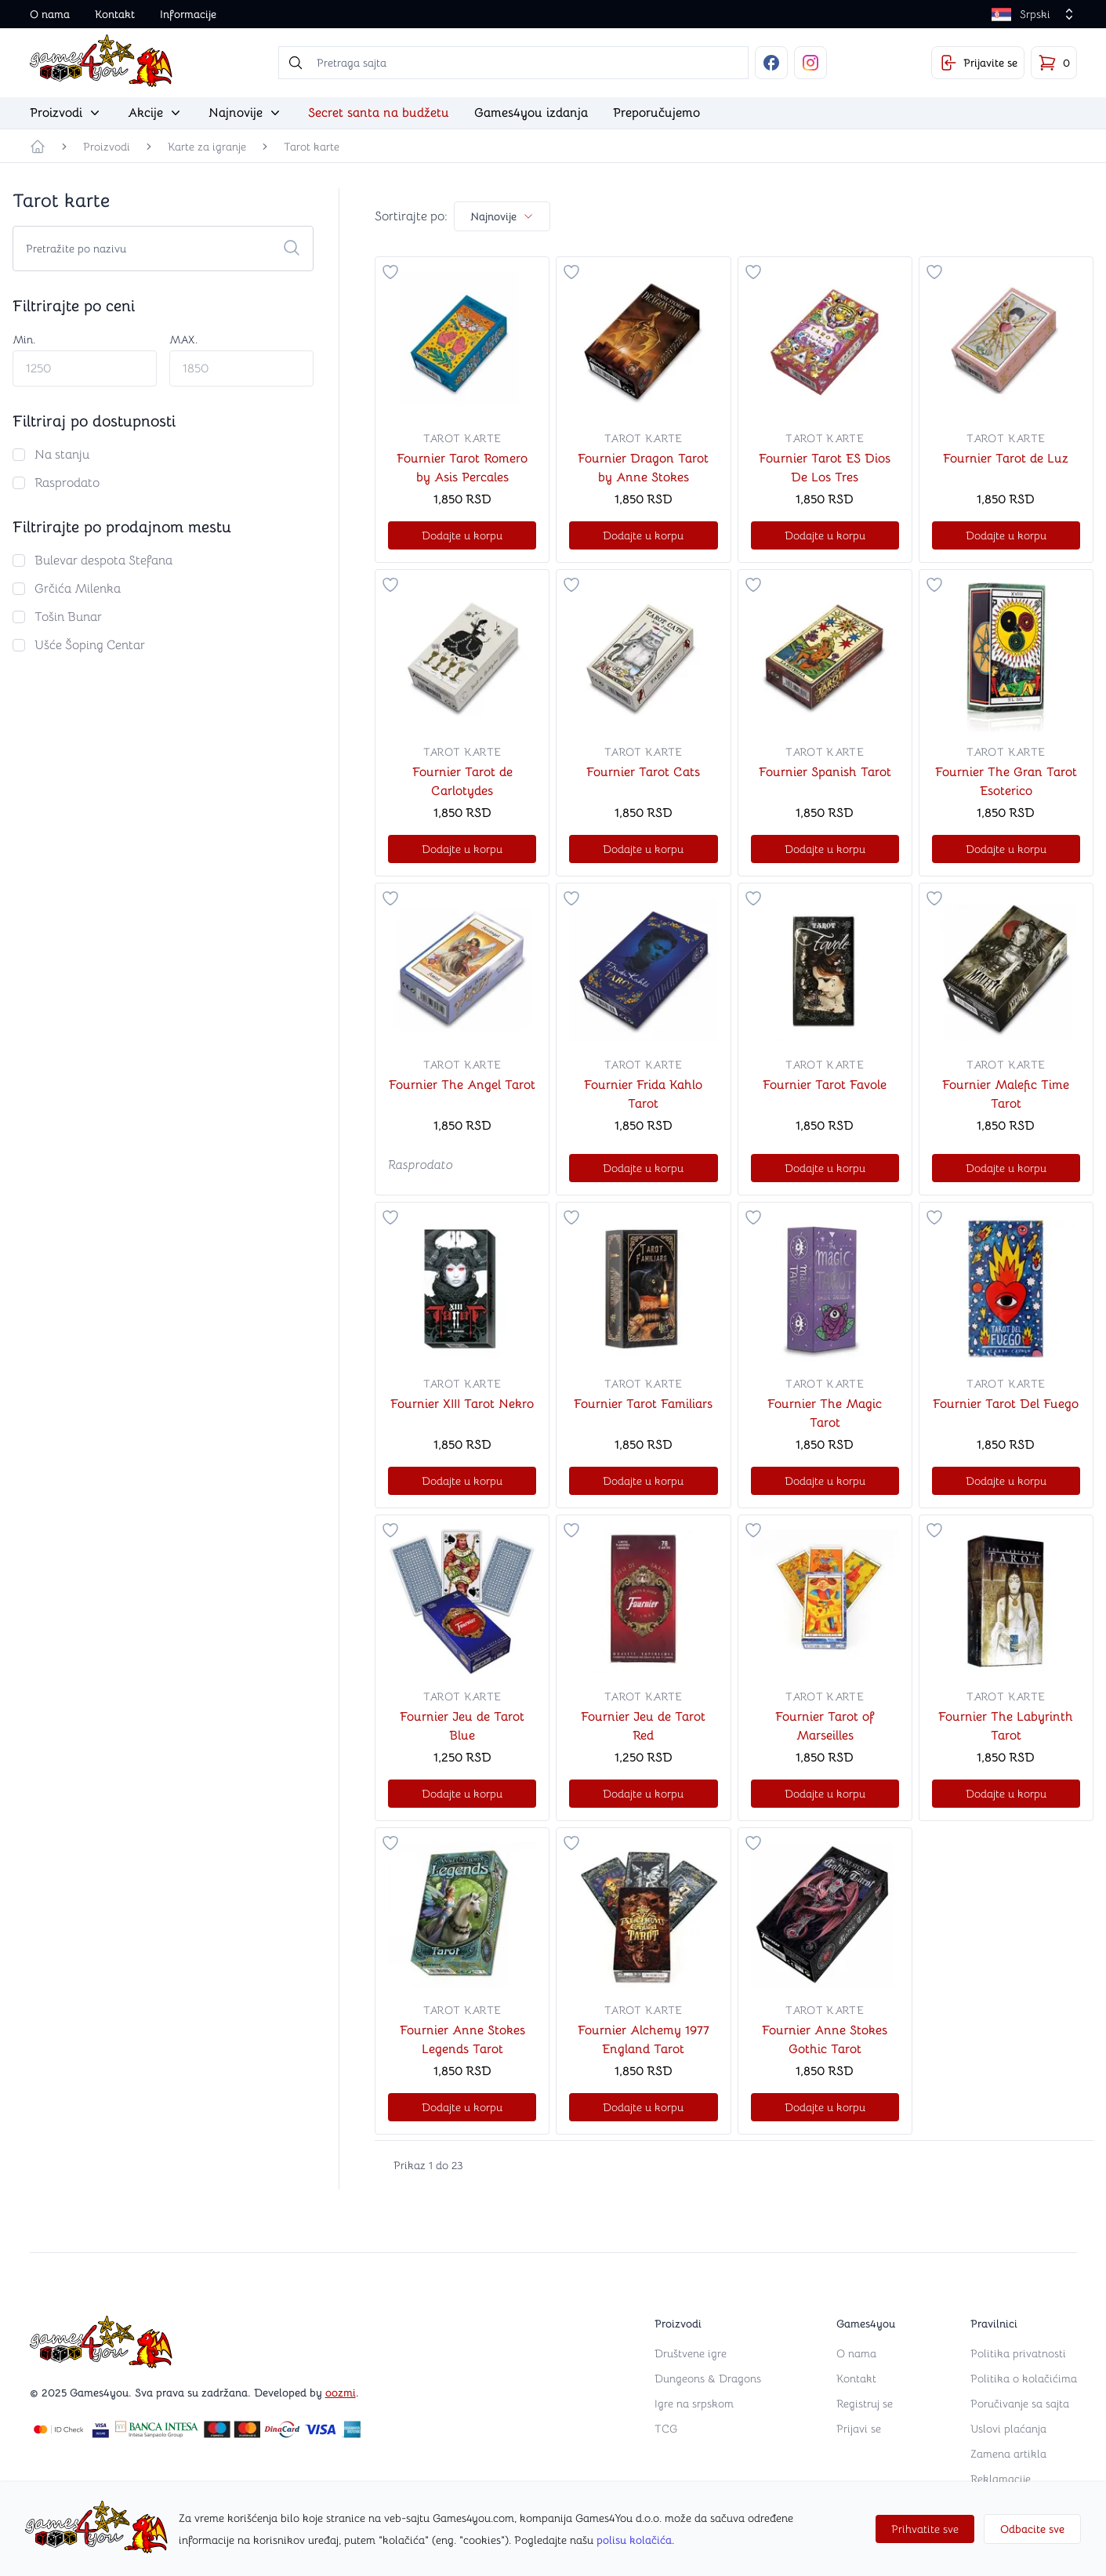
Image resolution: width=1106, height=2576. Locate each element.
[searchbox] (513, 62)
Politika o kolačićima (1023, 2378)
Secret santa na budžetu (378, 113)
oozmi (340, 2393)
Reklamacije (1000, 2479)
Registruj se (864, 2403)
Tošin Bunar (68, 617)
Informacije (188, 14)
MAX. (183, 339)
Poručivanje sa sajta (1019, 2403)
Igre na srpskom (694, 2403)
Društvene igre (691, 2353)
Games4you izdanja (531, 113)
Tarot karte (311, 147)
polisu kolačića (634, 2540)
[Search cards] (163, 248)
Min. (24, 339)
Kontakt (115, 14)
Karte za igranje (207, 147)
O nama (50, 14)
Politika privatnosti (1018, 2353)
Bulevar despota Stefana (103, 560)
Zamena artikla (1008, 2454)
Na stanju (61, 455)
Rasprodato (67, 483)
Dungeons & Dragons (708, 2378)
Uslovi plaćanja (1008, 2429)
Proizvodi (106, 147)
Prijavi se (858, 2429)
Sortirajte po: (411, 216)
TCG (666, 2429)
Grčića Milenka (77, 589)
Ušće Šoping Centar (89, 645)
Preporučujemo (656, 113)
